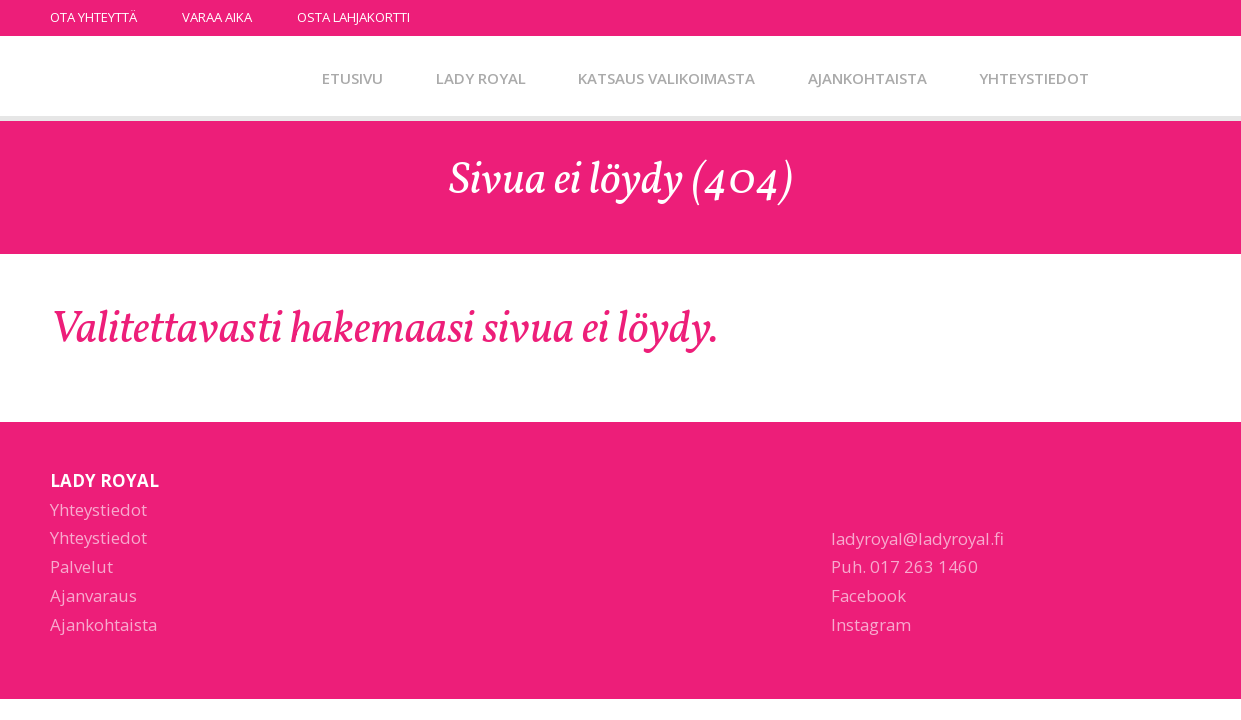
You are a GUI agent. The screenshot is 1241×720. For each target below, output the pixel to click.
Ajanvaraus (93, 595)
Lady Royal (155, 78)
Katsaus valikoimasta (666, 78)
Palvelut (81, 566)
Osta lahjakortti (353, 17)
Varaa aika (217, 17)
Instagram (871, 624)
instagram (1181, 17)
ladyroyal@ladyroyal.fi (917, 538)
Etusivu (352, 78)
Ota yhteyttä (93, 17)
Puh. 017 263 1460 (904, 566)
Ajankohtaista (867, 78)
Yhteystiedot (1034, 78)
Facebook (868, 595)
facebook (1154, 17)
